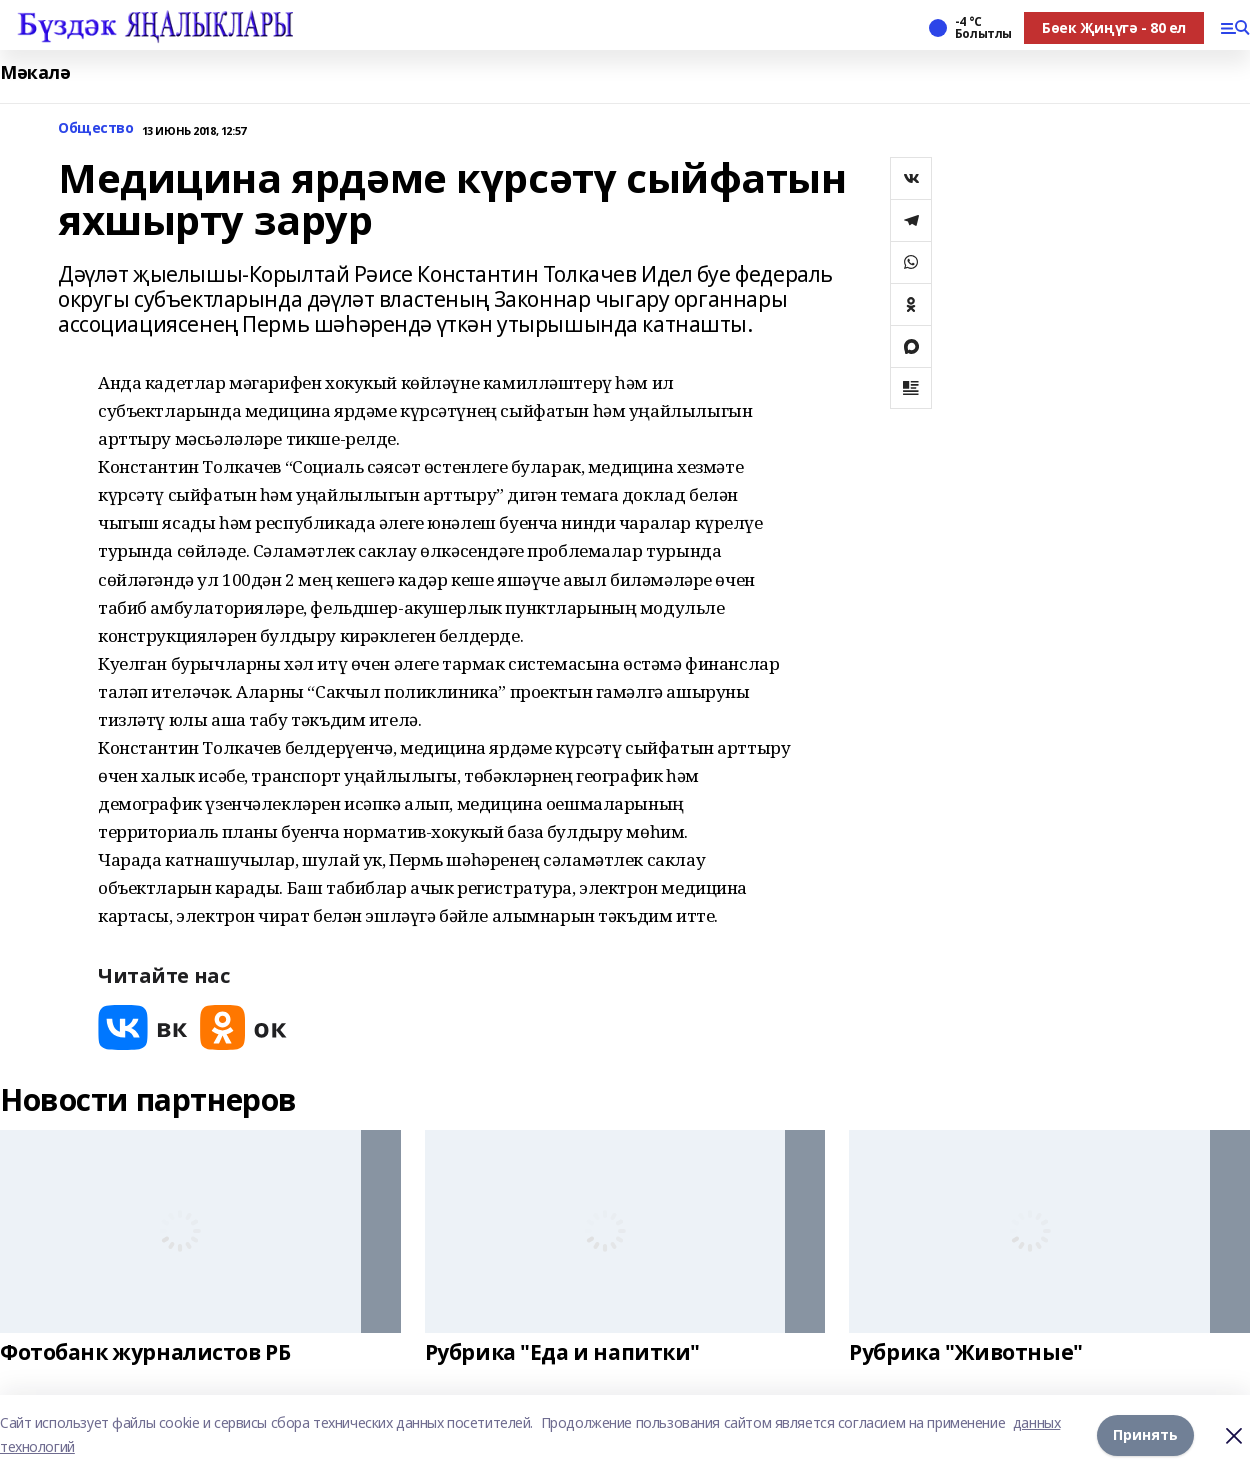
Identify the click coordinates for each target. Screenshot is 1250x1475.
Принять (1145, 1434)
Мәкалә (35, 72)
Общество (96, 128)
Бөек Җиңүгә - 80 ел (1114, 27)
